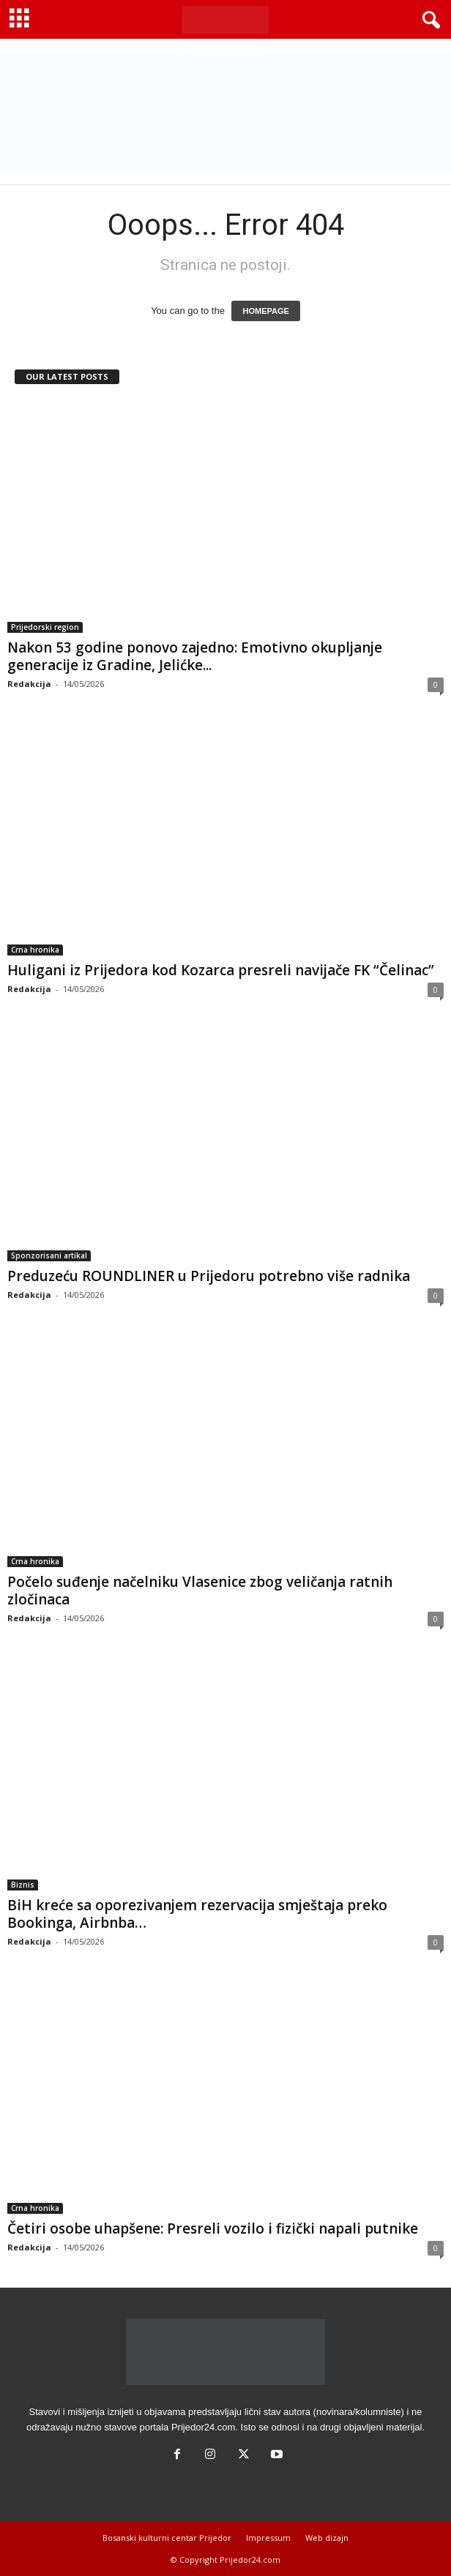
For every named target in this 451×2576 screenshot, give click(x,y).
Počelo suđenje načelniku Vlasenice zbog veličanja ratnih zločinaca (199, 1590)
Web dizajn (326, 2537)
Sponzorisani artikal (49, 1255)
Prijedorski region (45, 627)
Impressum (268, 2537)
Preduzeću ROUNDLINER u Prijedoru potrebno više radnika (208, 1275)
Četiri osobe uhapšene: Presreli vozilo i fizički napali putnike (212, 2228)
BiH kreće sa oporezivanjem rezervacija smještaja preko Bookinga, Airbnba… (197, 1914)
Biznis (22, 1885)
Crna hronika (35, 950)
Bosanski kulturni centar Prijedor (166, 2537)
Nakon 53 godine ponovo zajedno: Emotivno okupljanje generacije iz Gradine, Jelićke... (194, 656)
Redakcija (29, 683)
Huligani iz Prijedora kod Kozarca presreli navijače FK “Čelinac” (220, 970)
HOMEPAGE (265, 311)
